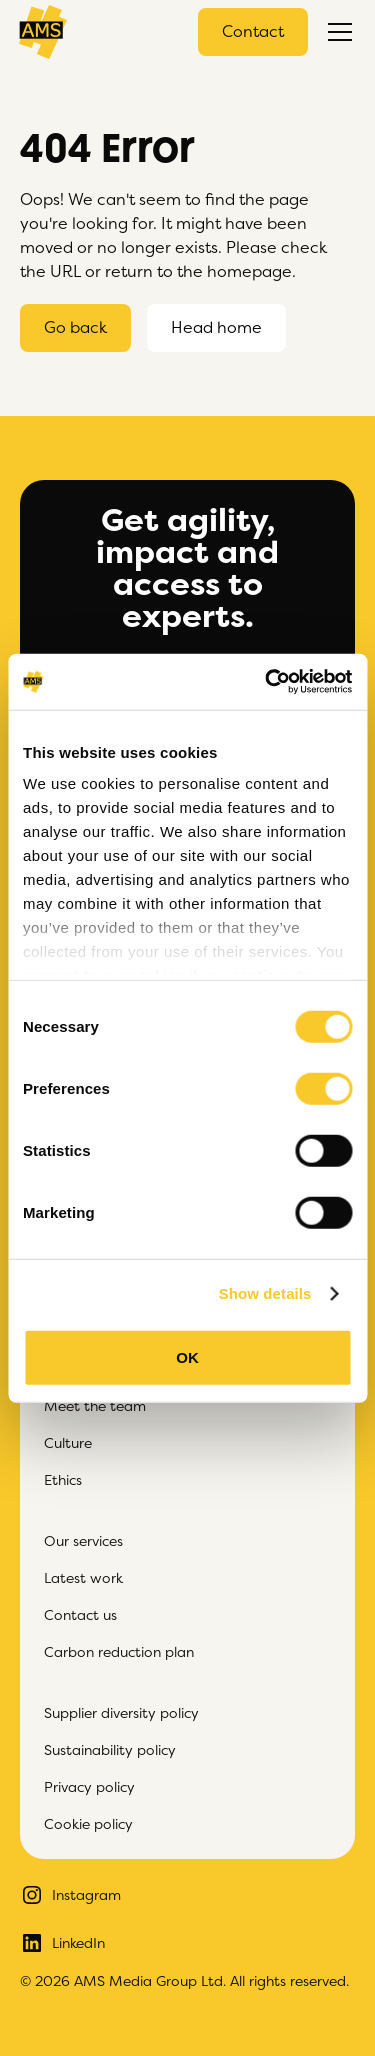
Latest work (83, 1578)
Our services (83, 1541)
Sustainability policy (110, 1750)
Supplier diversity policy (121, 1713)
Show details (265, 1293)
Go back (75, 328)
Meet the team (95, 1406)
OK (187, 1356)
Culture (68, 1443)
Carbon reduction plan (119, 1652)
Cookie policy (88, 1824)
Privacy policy (89, 1787)
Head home (216, 328)
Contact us (80, 1615)
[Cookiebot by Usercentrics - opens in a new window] (267, 682)
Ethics (63, 1480)
